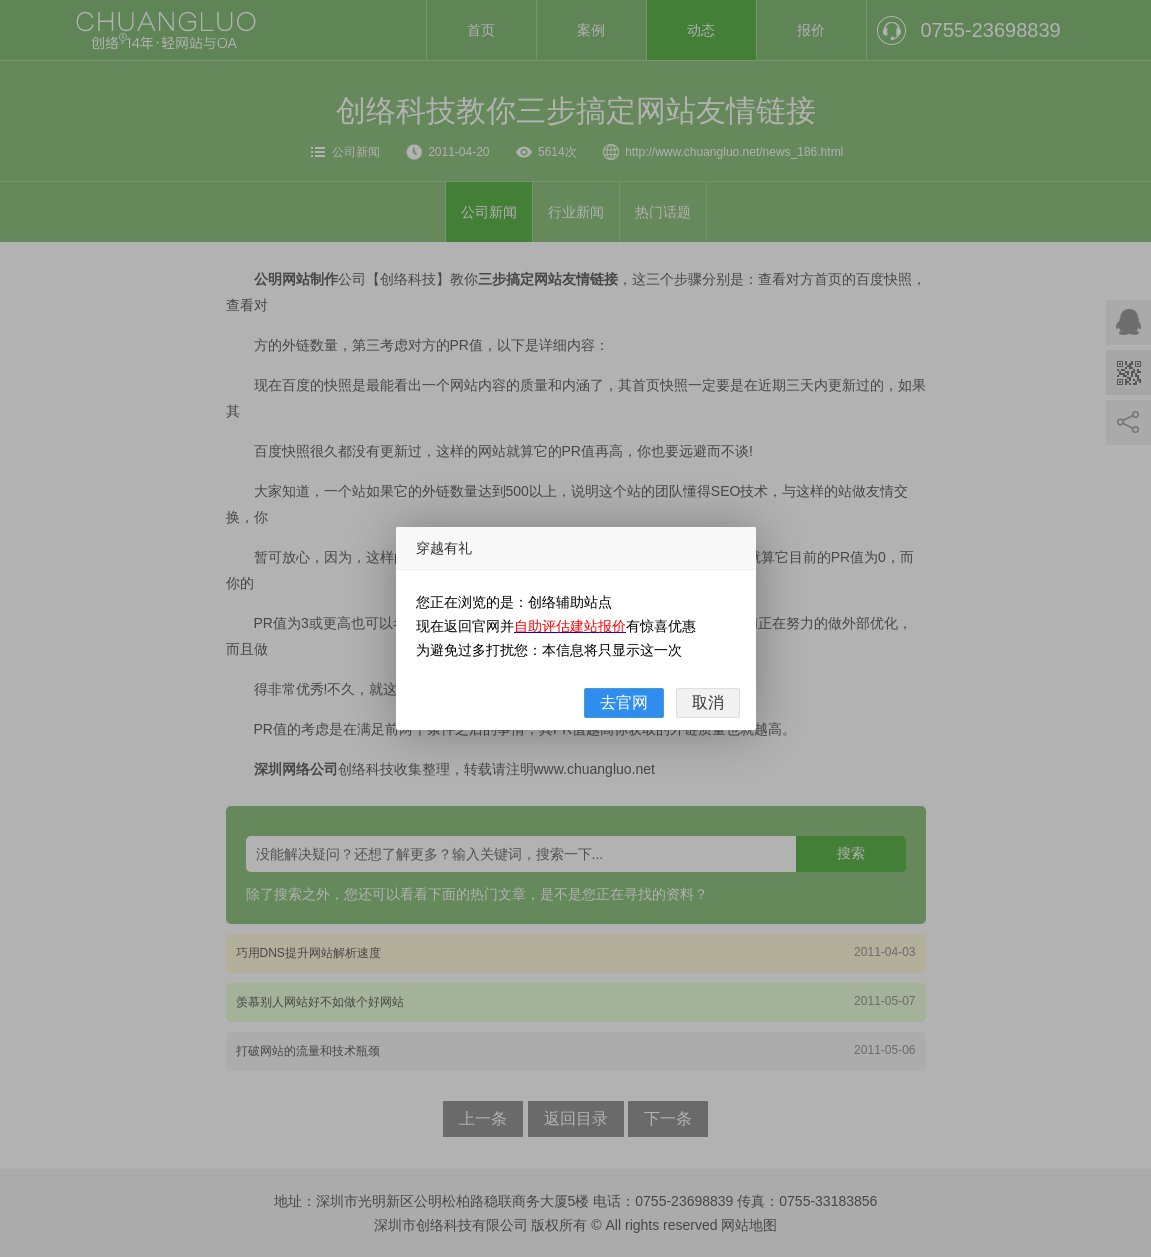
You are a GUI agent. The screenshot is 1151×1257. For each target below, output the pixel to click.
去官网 (624, 702)
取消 (708, 702)
